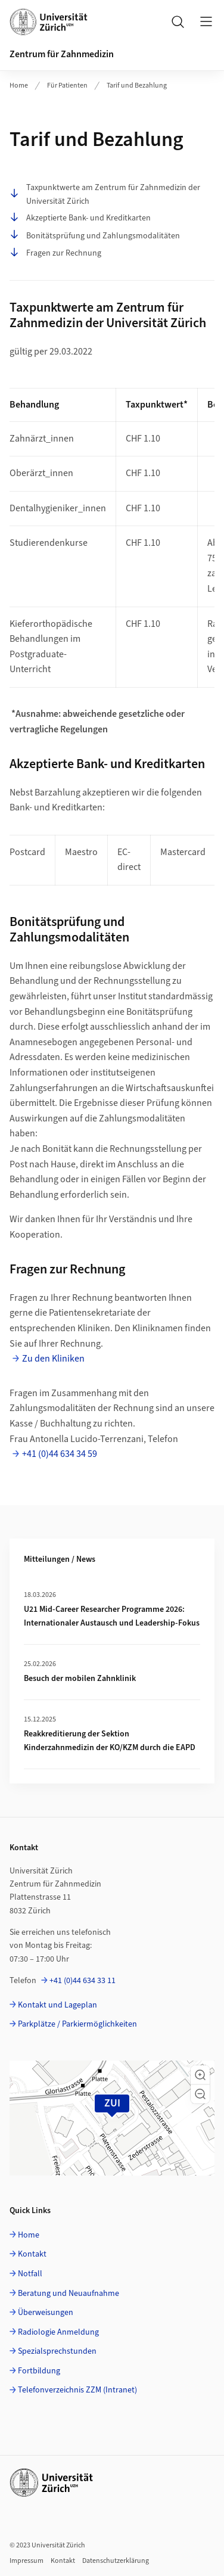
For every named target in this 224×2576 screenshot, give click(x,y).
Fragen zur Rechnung (55, 253)
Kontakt (32, 2254)
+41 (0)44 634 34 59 (59, 1454)
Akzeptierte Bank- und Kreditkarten (80, 218)
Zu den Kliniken (53, 1358)
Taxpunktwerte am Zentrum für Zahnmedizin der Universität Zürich (105, 194)
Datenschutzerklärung (115, 2561)
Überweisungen (45, 2313)
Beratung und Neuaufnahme (68, 2294)
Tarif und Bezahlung (137, 85)
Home (19, 85)
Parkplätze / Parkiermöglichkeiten (77, 2024)
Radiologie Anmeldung (58, 2332)
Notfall (30, 2274)
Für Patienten (67, 85)
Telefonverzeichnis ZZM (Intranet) (77, 2390)
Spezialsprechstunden (57, 2351)
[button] (200, 2074)
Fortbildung (39, 2371)
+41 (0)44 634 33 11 (82, 1981)
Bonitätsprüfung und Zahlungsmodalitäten (95, 235)
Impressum (26, 2561)
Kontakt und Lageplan (57, 2005)
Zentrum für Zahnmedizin (62, 54)
